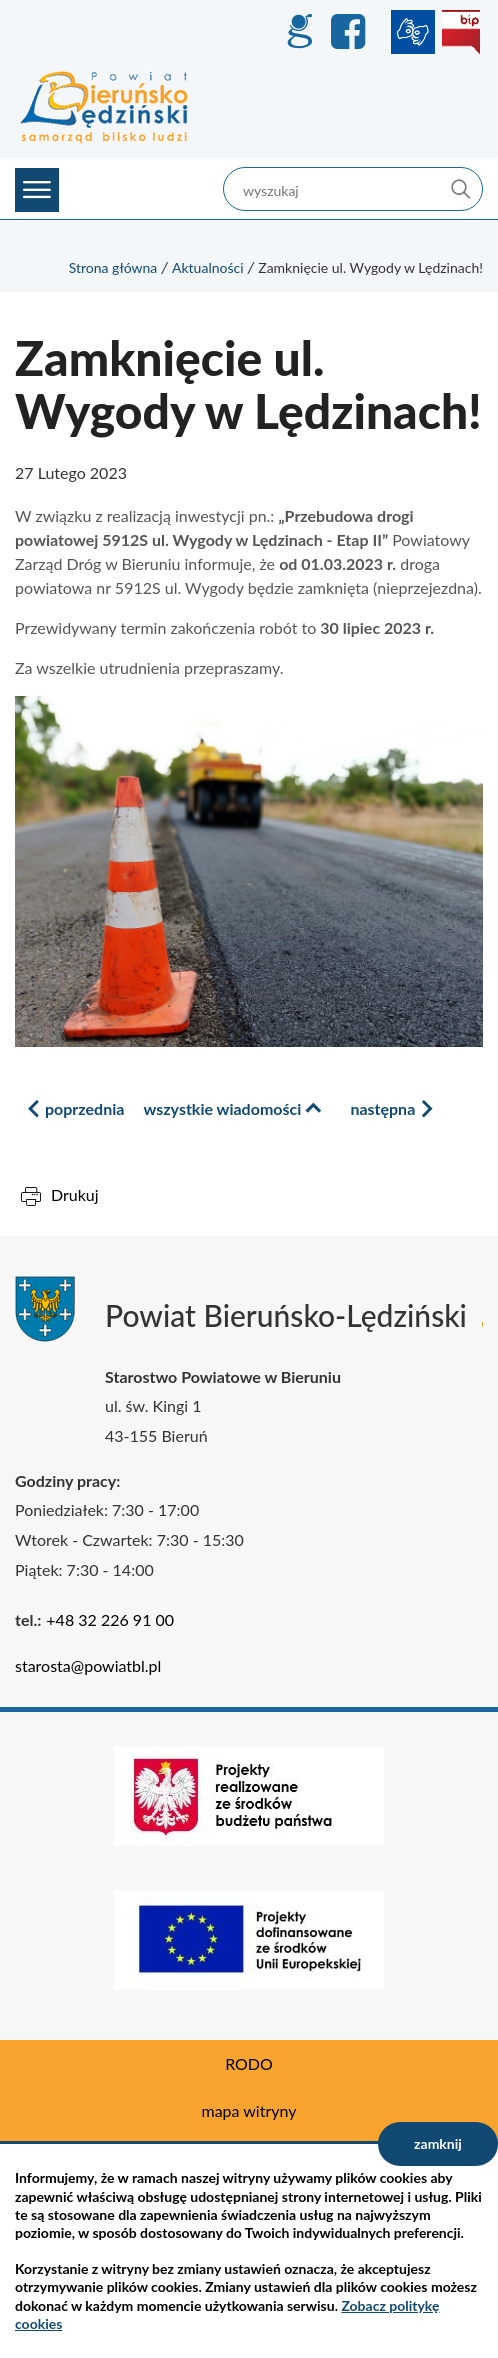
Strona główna (113, 267)
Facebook (351, 32)
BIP (461, 32)
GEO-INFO (299, 32)
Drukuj (75, 1194)
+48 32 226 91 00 (110, 1619)
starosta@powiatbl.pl (88, 1665)
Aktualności (208, 267)
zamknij (438, 2143)
